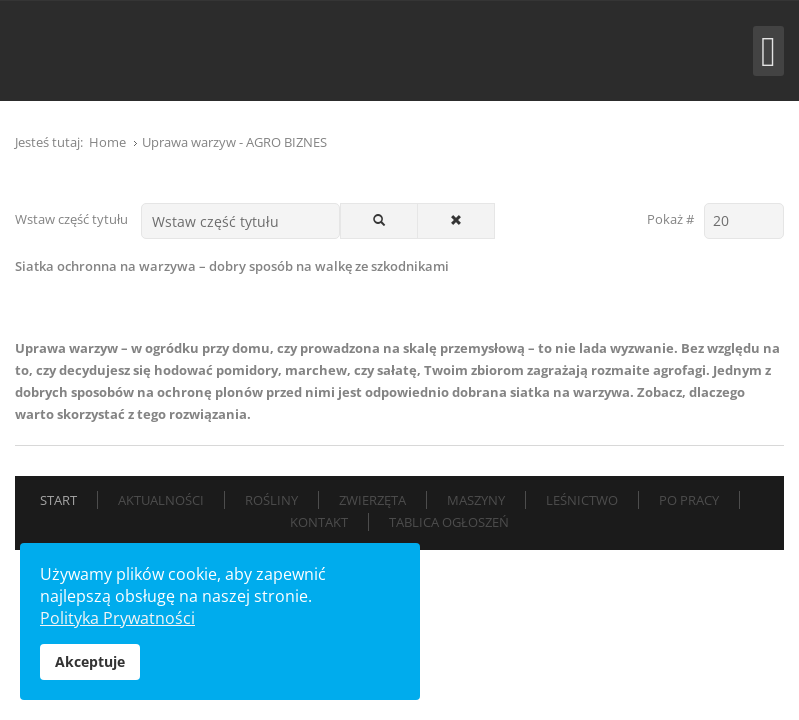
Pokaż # (670, 219)
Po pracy (689, 500)
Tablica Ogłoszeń (449, 522)
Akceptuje (90, 661)
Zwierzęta (372, 500)
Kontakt (319, 522)
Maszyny (476, 500)
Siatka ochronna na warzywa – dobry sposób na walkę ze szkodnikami (232, 266)
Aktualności (161, 500)
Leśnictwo (582, 500)
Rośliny (271, 500)
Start (58, 500)
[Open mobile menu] (768, 51)
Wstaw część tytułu (73, 219)
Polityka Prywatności (117, 618)
